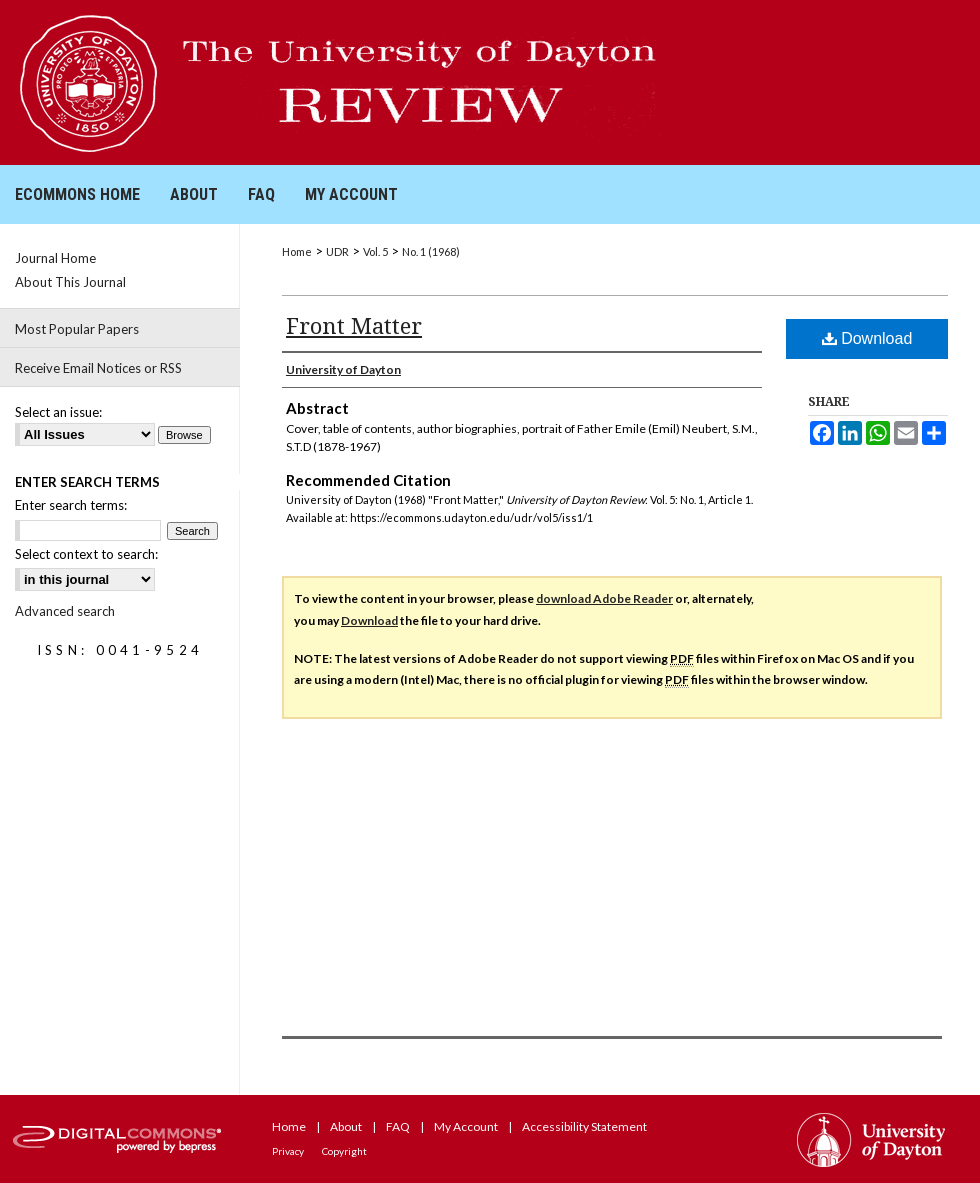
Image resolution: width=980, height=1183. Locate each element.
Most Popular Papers (77, 329)
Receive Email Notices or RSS (98, 368)
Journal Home (55, 258)
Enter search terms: (71, 505)
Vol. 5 (375, 251)
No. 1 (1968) (431, 251)
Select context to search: (86, 554)
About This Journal (70, 282)
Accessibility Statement (584, 1126)
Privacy (288, 1151)
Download (867, 338)
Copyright (344, 1151)
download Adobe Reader (604, 598)
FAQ (398, 1126)
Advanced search (65, 611)
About (346, 1126)
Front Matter (354, 325)
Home (297, 251)
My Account (466, 1126)
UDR (337, 251)
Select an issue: (58, 412)
